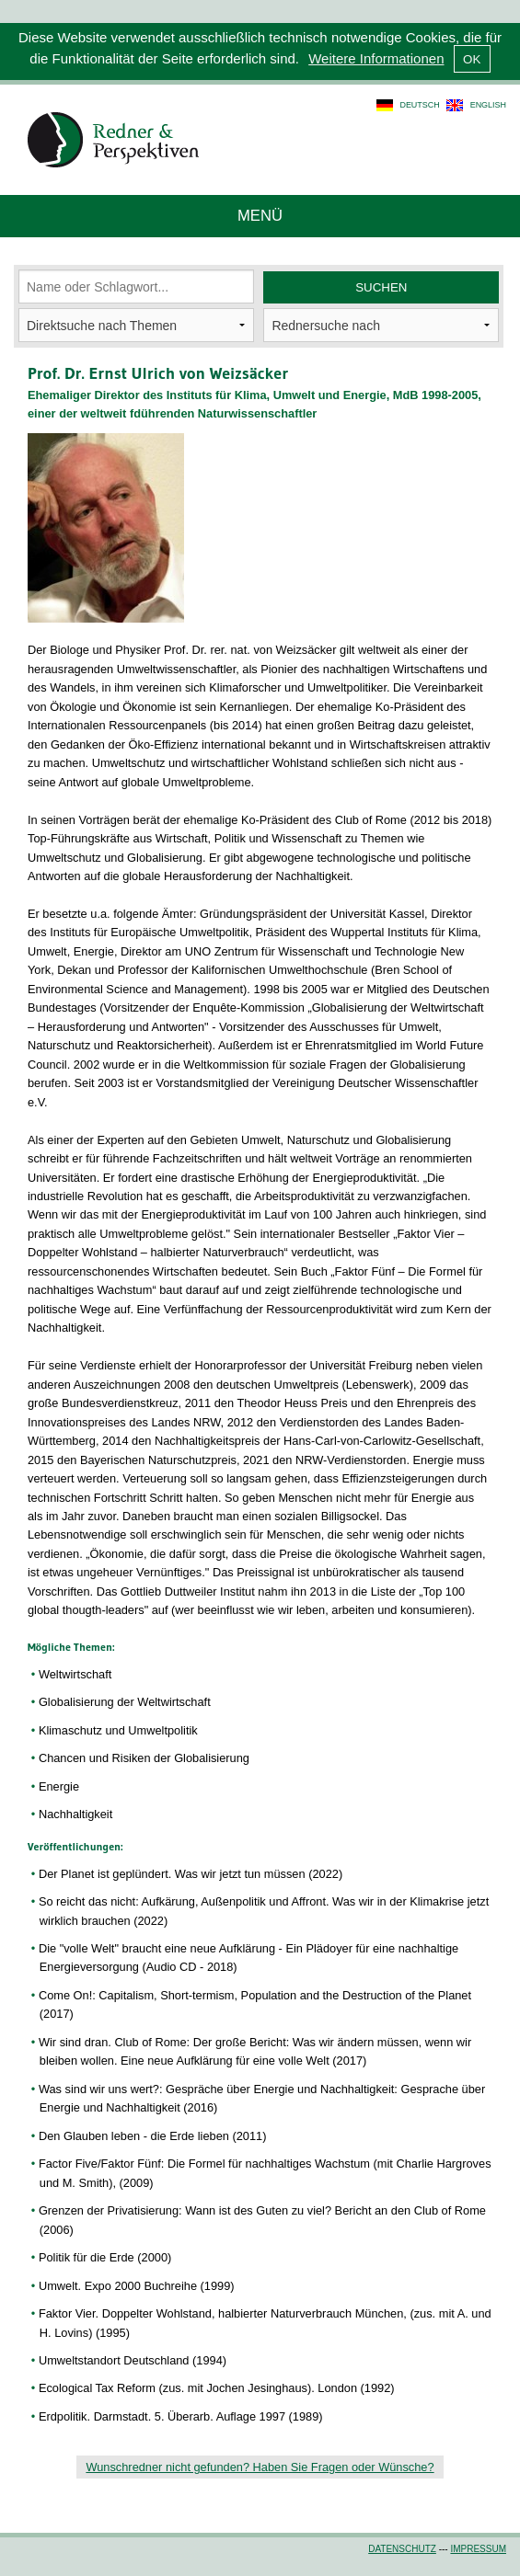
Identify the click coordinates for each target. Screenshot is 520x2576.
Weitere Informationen (376, 58)
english (488, 104)
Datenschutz (402, 2549)
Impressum (478, 2549)
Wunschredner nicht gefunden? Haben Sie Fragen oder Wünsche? (259, 2467)
